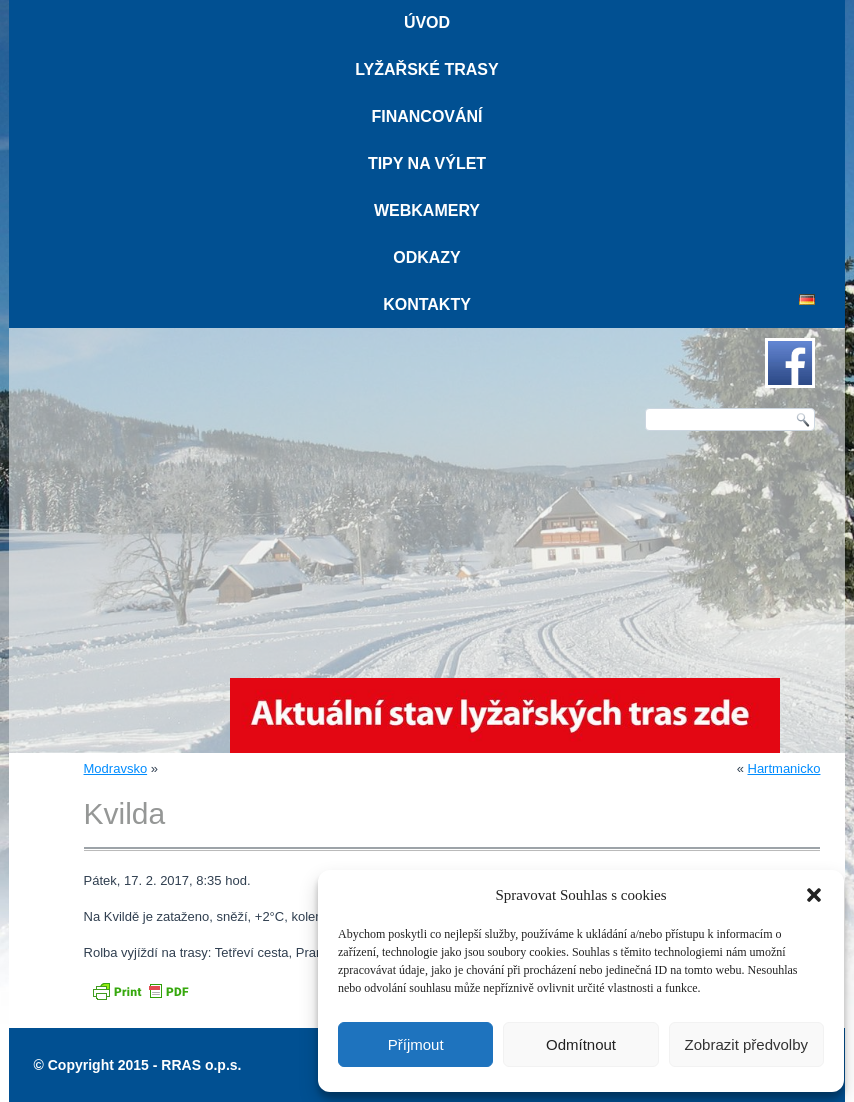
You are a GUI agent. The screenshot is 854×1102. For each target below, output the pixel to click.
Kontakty (427, 304)
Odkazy (427, 257)
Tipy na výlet (427, 163)
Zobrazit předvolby (746, 1044)
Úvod (427, 22)
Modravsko (116, 768)
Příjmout (416, 1044)
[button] (814, 895)
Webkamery (427, 210)
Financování (426, 116)
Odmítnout (581, 1044)
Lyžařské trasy (426, 69)
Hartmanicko (784, 768)
